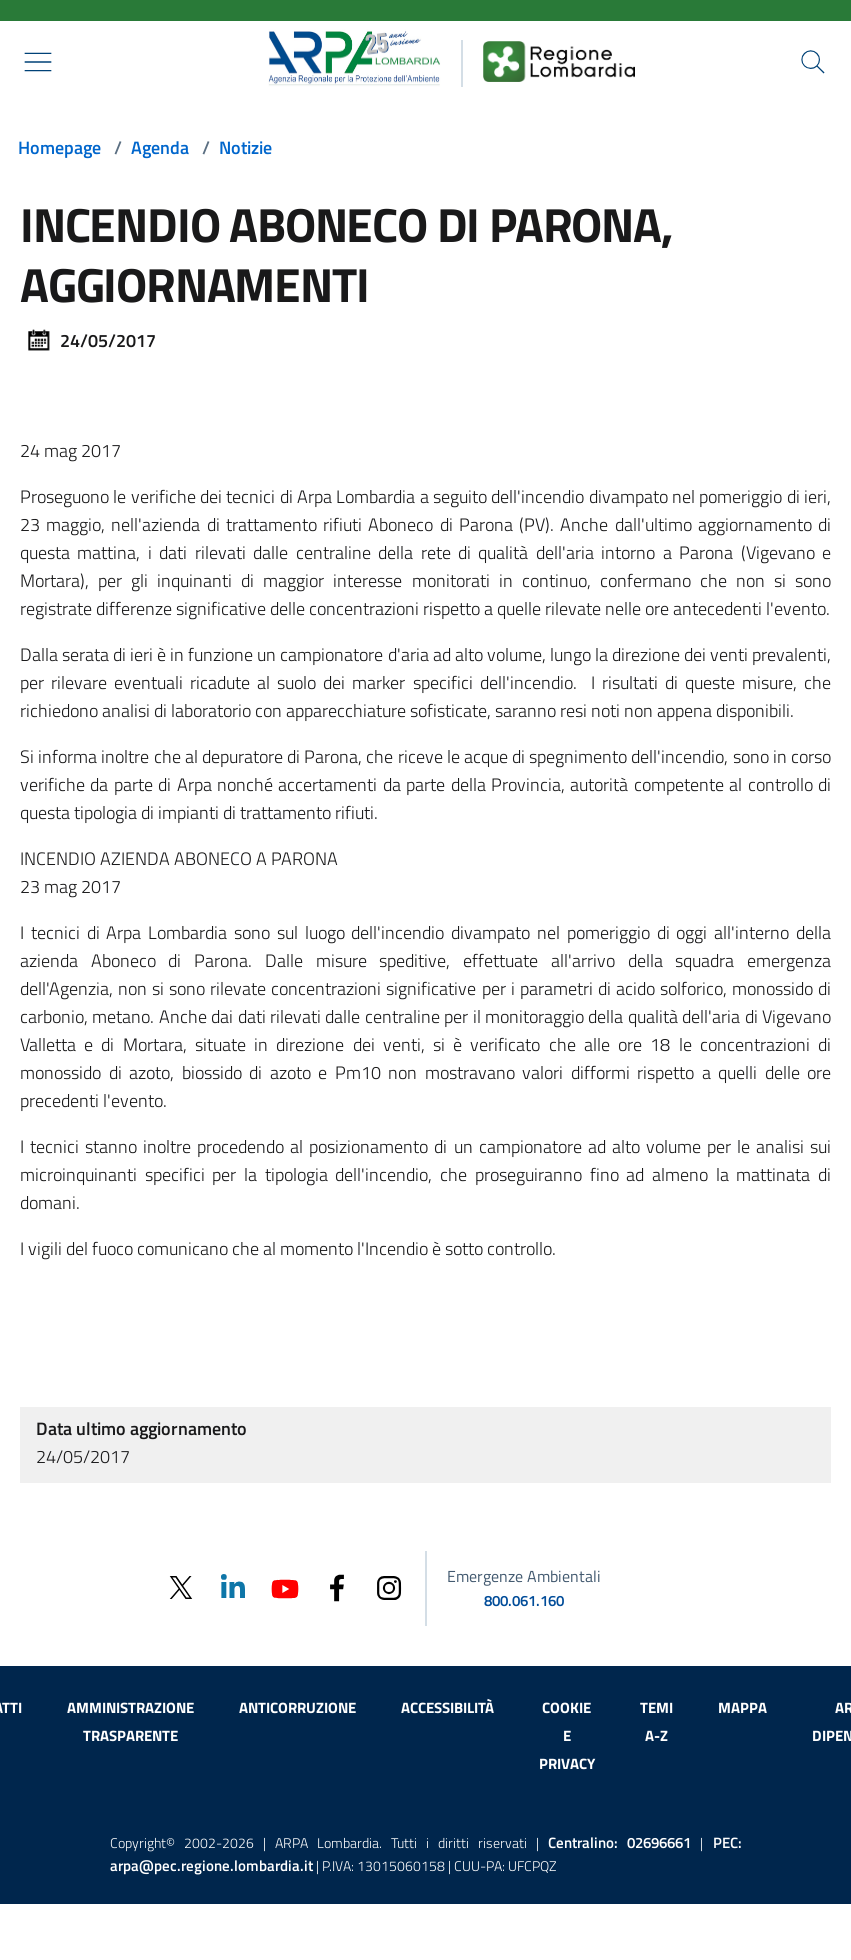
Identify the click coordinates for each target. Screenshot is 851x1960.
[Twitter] (181, 1587)
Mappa (742, 1707)
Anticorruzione (297, 1707)
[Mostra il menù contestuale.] (38, 62)
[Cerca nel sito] (813, 62)
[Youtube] (285, 1586)
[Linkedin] (233, 1586)
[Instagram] (389, 1586)
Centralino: (619, 1842)
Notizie (245, 147)
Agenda (160, 147)
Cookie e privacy (567, 1735)
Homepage (59, 147)
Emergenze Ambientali (524, 1576)
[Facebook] (337, 1586)
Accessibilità (447, 1707)
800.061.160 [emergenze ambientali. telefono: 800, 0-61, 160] (524, 1600)
